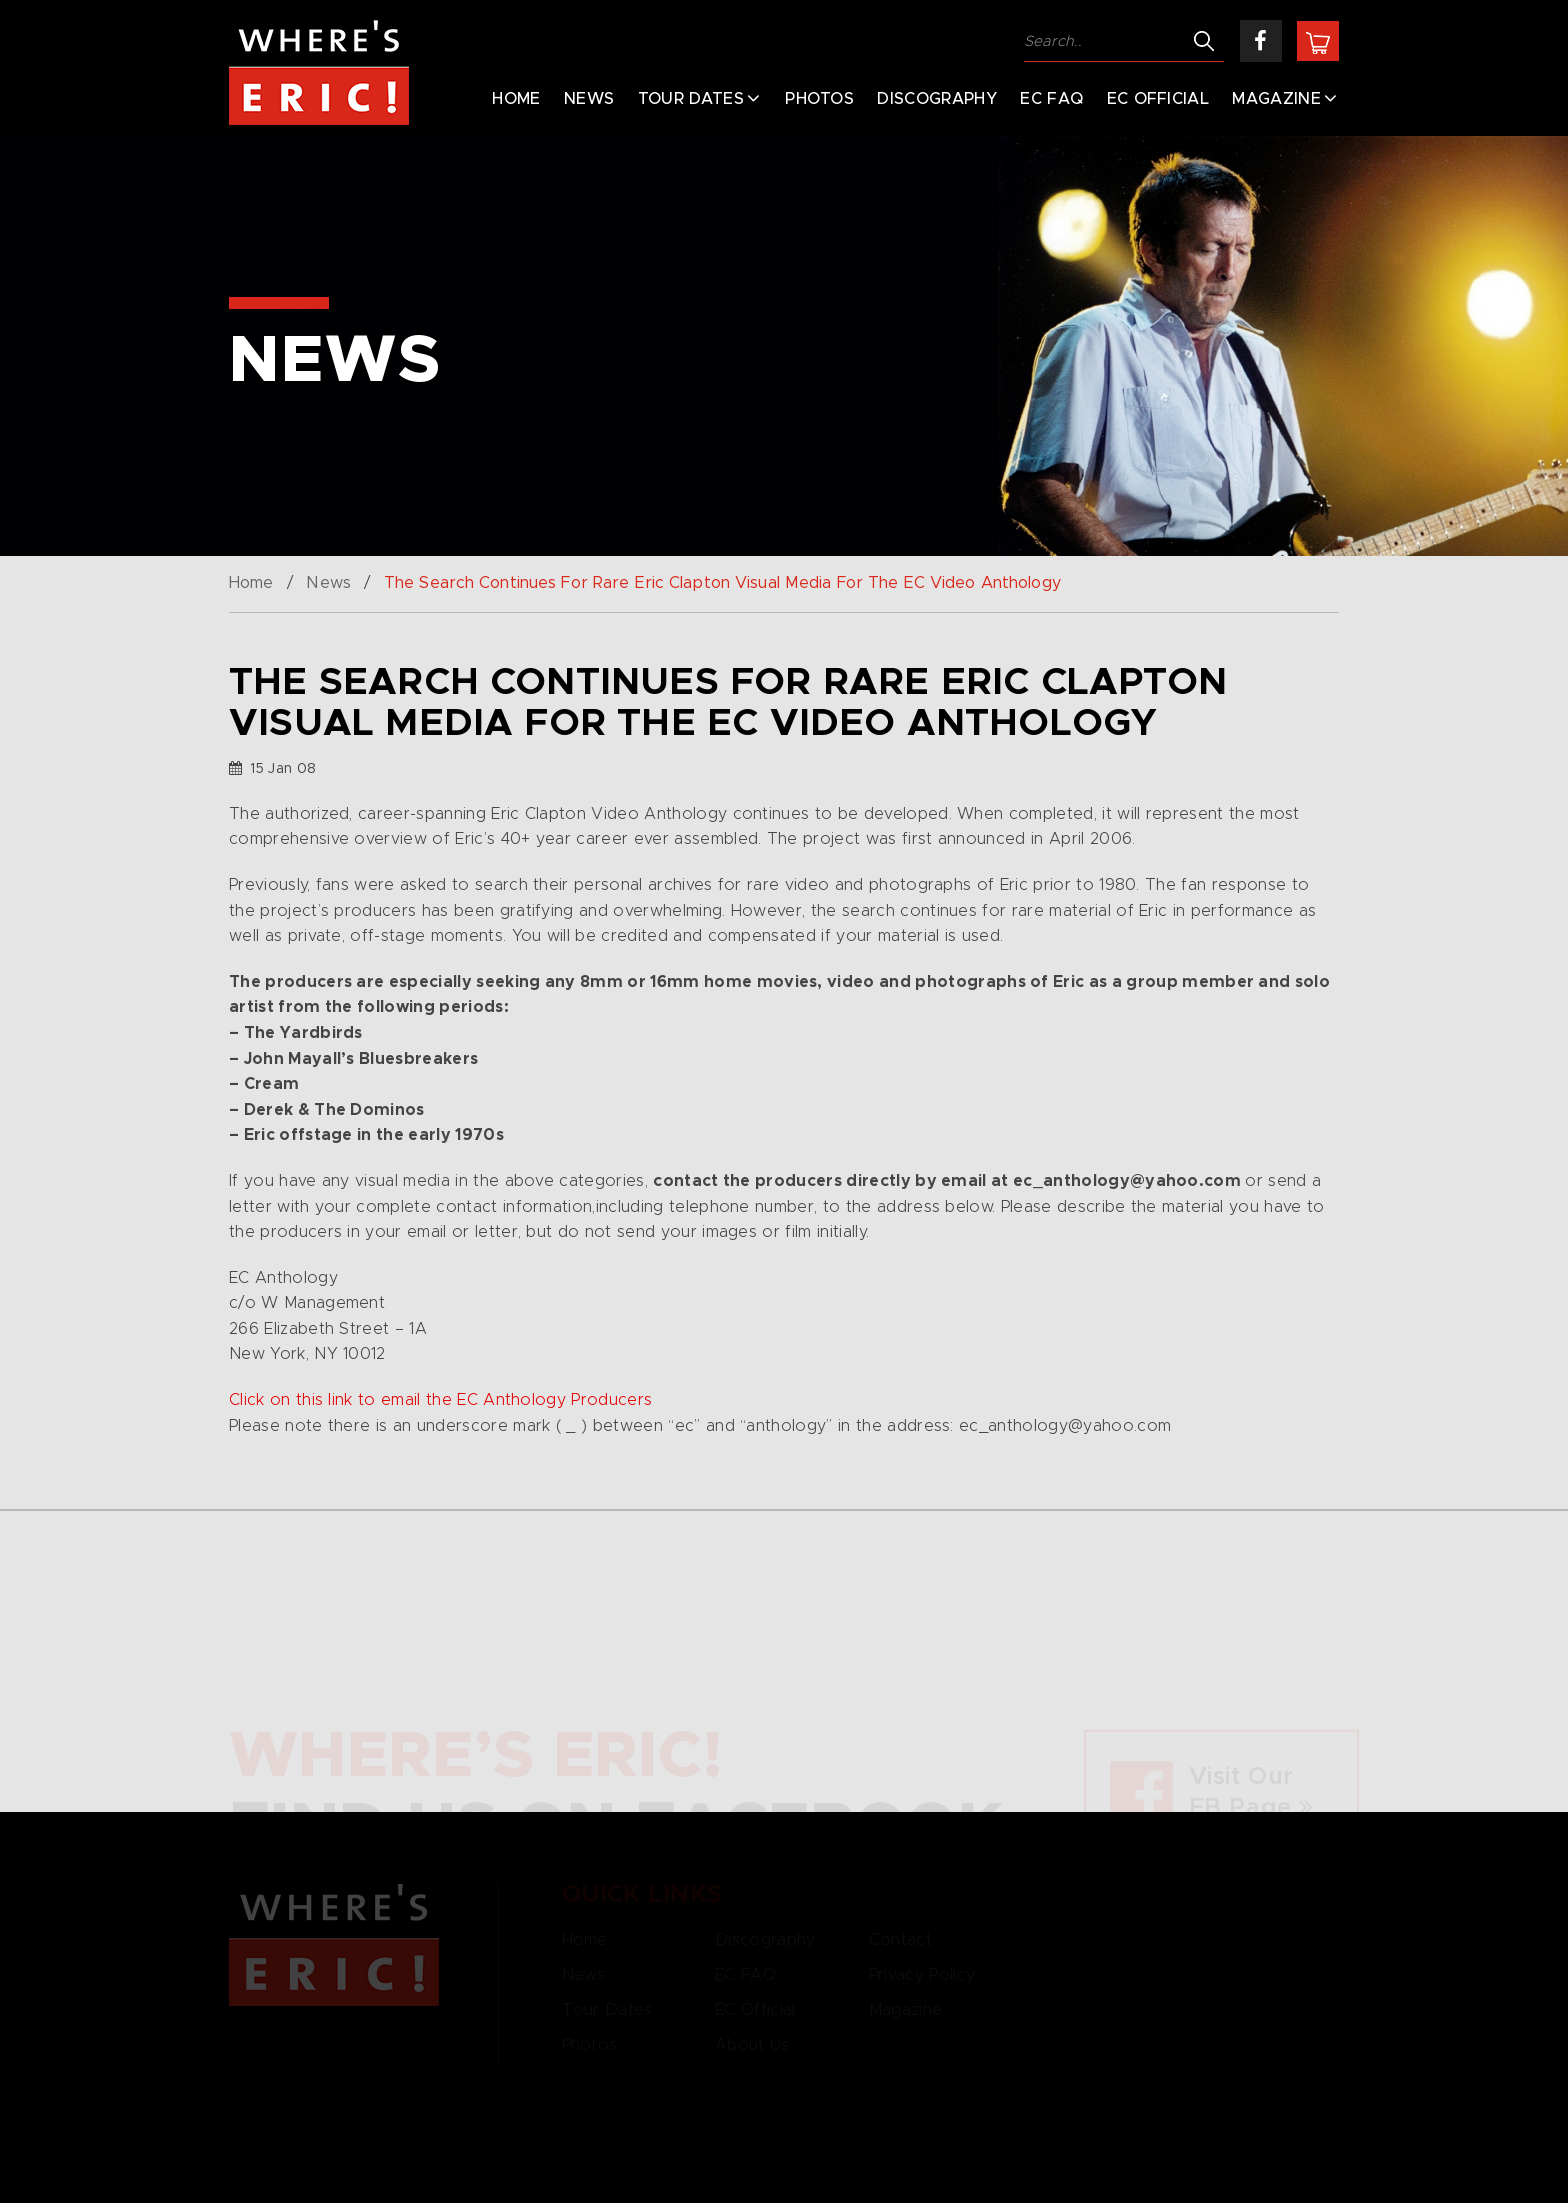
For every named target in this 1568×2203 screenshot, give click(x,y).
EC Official (1158, 99)
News (589, 99)
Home (516, 99)
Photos (819, 99)
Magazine (1276, 99)
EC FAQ (1051, 99)
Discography (937, 99)
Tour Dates (691, 99)
